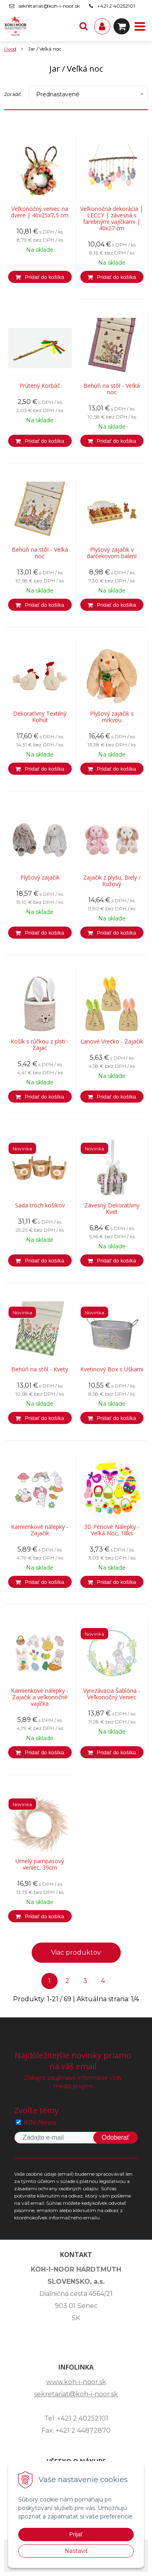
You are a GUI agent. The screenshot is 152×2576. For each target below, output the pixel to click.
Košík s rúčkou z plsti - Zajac (40, 1044)
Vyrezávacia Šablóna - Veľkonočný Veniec (111, 1694)
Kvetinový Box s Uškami (111, 1369)
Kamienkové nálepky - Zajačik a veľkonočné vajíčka (40, 1697)
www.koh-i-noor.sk (76, 2382)
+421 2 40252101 (116, 6)
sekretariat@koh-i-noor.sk (49, 6)
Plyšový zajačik (40, 877)
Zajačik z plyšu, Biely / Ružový (112, 880)
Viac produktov (76, 1952)
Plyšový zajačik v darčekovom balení (112, 552)
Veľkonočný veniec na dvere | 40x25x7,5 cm (40, 212)
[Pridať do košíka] (40, 277)
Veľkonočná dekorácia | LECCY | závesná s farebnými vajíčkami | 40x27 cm (111, 219)
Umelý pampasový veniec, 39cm (39, 1864)
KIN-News (40, 2122)
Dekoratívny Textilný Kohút (39, 716)
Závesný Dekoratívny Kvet (111, 1208)
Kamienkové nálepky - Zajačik (40, 1530)
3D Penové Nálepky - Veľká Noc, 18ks (111, 1530)
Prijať (76, 2534)
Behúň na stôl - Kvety (39, 1369)
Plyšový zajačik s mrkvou (112, 716)
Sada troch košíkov (40, 1205)
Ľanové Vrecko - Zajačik (112, 1041)
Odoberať (115, 2137)
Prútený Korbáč (39, 386)
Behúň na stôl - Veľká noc (111, 389)
